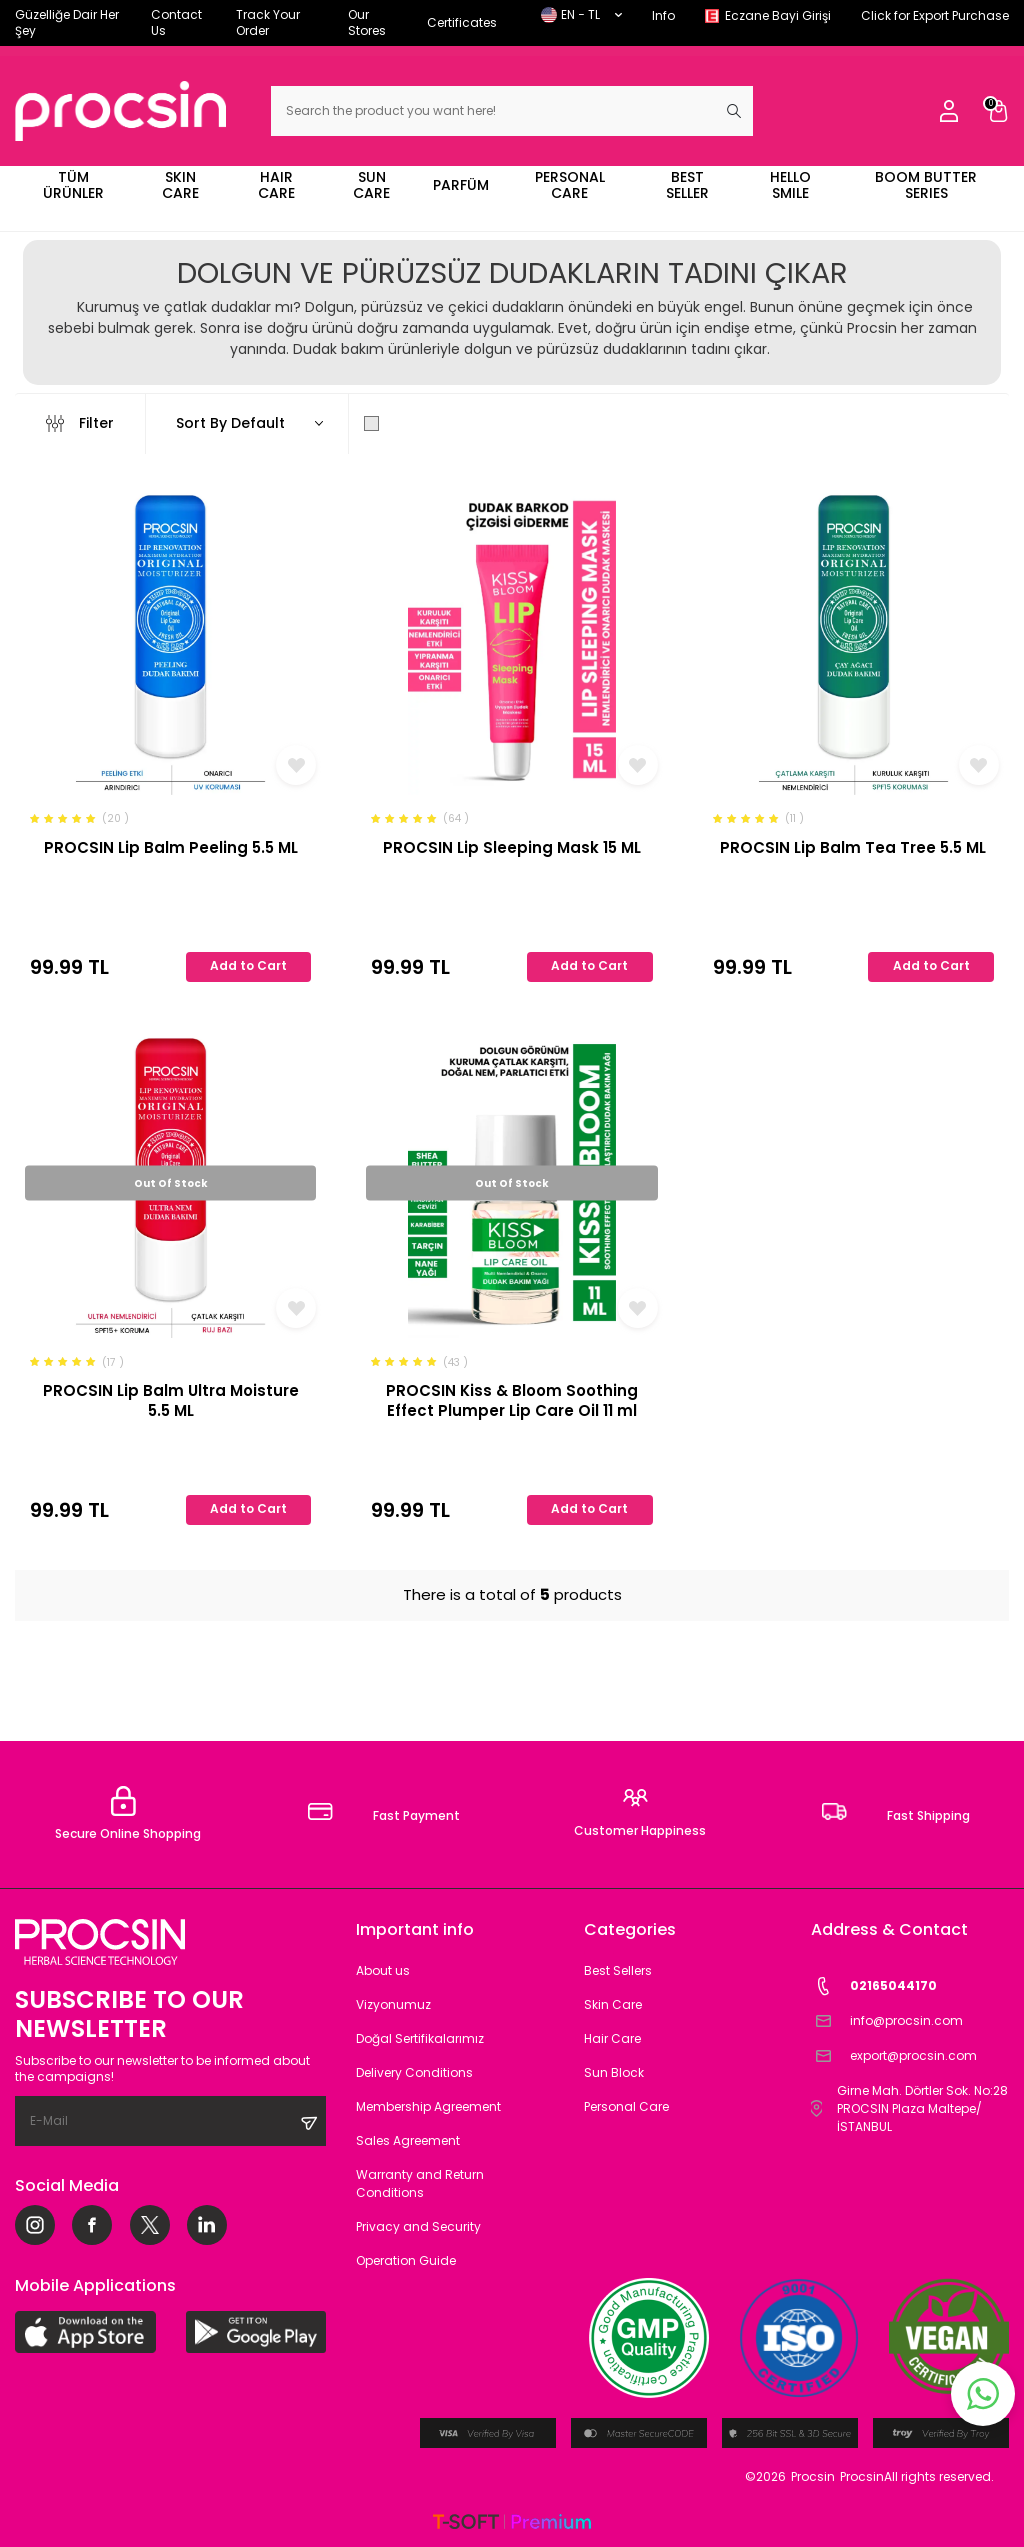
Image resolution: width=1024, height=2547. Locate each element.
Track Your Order (268, 22)
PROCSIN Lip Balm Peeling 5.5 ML (171, 848)
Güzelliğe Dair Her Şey (67, 22)
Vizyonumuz (393, 2004)
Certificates (462, 22)
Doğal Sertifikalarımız (420, 2038)
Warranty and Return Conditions (420, 2183)
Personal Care (626, 2106)
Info (663, 15)
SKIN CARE (180, 185)
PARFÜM (461, 185)
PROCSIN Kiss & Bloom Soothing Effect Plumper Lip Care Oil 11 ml (512, 1400)
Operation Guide (406, 2260)
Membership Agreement (428, 2106)
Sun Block (614, 2072)
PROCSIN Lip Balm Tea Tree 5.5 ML (853, 848)
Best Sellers (618, 1970)
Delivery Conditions (414, 2072)
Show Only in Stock (443, 423)
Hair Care (612, 2038)
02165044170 (874, 1986)
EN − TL (581, 14)
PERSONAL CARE (570, 185)
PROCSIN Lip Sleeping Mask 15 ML (512, 848)
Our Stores (367, 22)
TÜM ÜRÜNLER (73, 185)
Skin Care (613, 2004)
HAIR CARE (276, 185)
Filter (80, 423)
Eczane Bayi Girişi (778, 15)
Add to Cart (248, 965)
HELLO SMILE (790, 185)
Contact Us (176, 22)
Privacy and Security (418, 2226)
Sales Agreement (408, 2140)
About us (383, 1970)
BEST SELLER (687, 185)
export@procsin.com (894, 2056)
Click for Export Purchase (935, 15)
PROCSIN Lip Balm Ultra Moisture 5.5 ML (171, 1400)
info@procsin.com (887, 2021)
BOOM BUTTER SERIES (926, 185)
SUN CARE (371, 185)
